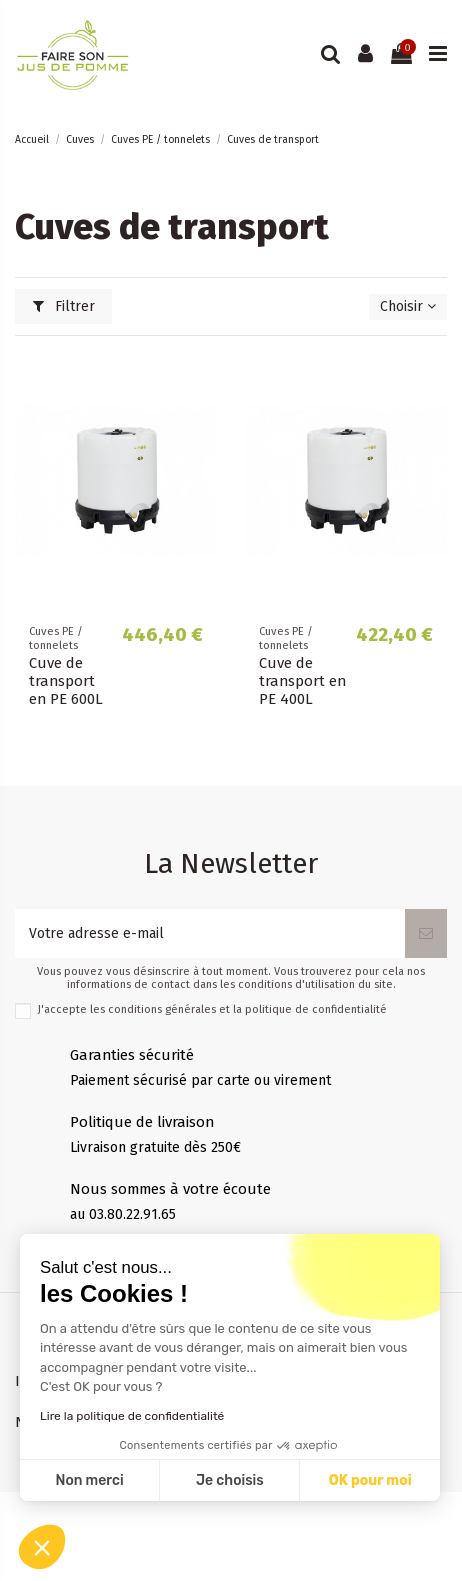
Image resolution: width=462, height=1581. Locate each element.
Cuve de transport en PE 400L (302, 681)
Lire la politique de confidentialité (132, 1416)
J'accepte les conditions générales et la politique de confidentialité (212, 1009)
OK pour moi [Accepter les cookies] (370, 1480)
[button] (42, 1547)
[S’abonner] (426, 933)
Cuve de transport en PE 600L (66, 681)
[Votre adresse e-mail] (210, 933)
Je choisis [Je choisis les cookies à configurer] (230, 1480)
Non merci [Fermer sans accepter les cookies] (89, 1480)
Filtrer (64, 306)
